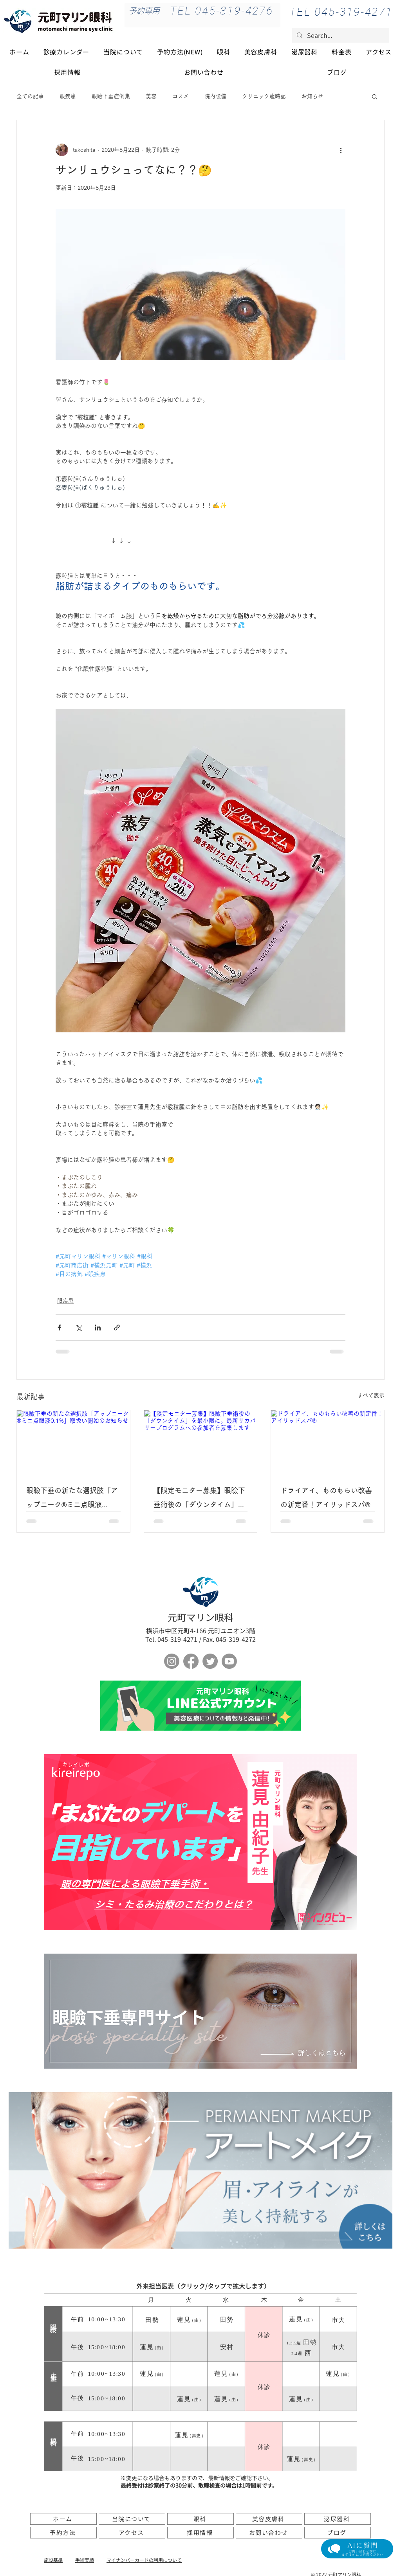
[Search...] (340, 35)
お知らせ (312, 96)
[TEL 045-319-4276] (221, 10)
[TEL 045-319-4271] (341, 12)
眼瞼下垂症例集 (111, 96)
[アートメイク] (200, 2170)
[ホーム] (63, 2519)
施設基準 (53, 2559)
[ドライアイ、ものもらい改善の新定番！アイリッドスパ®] (327, 1442)
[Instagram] (171, 1661)
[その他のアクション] (340, 150)
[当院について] (132, 2519)
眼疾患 (68, 96)
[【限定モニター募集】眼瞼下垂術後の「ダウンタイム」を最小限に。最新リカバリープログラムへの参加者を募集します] (200, 1442)
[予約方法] (63, 2532)
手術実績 (84, 2559)
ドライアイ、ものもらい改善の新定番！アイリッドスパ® (326, 1497)
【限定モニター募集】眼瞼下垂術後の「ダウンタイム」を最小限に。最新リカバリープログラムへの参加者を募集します (199, 1499)
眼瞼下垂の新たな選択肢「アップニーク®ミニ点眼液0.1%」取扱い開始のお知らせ (73, 1499)
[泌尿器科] (337, 2519)
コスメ (180, 96)
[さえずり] (210, 1661)
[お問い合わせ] (269, 2532)
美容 (151, 96)
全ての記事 (30, 96)
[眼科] (200, 2519)
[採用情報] (200, 2532)
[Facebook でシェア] (59, 1327)
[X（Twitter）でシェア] (78, 1327)
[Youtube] (229, 1661)
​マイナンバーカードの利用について (144, 2559)
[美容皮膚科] (269, 2519)
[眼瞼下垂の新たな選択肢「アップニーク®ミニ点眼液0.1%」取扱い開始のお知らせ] (73, 1442)
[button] (374, 96)
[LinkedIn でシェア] (97, 1327)
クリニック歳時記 (264, 96)
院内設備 (215, 96)
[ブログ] (337, 2532)
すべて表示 (371, 1395)
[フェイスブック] (191, 1661)
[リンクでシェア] (117, 1327)
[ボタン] (200, 1706)
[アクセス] (132, 2532)
